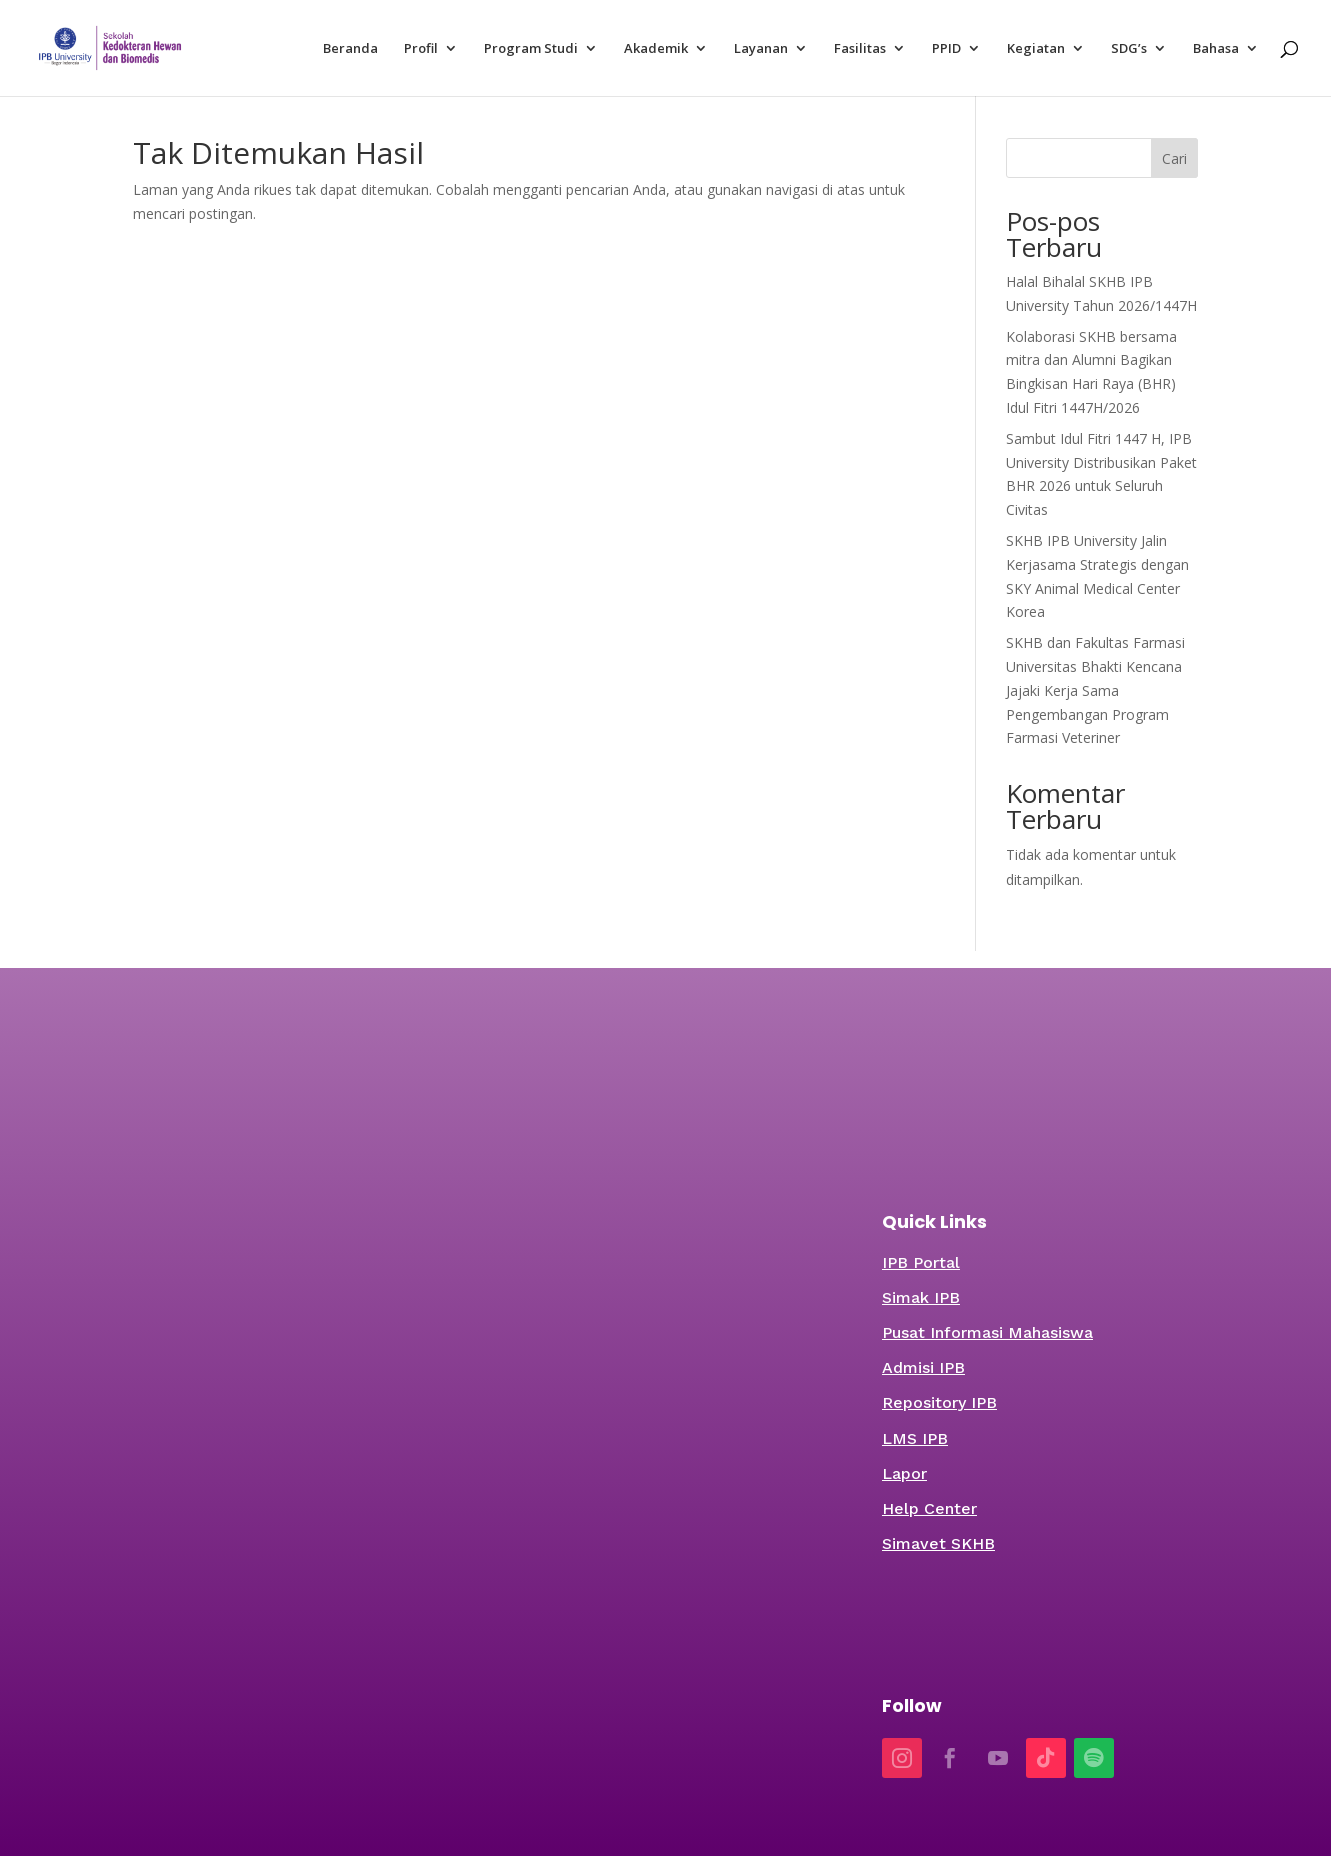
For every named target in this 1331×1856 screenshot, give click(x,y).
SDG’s (1129, 49)
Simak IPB (921, 1297)
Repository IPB (939, 1402)
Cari (1174, 158)
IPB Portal (921, 1262)
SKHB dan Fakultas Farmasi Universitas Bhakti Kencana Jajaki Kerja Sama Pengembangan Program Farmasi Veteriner (1095, 690)
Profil (421, 49)
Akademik (656, 49)
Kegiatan (1036, 49)
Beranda (350, 49)
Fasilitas (860, 49)
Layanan (761, 49)
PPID (946, 49)
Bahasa (1216, 49)
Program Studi (531, 49)
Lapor (904, 1473)
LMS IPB (915, 1438)
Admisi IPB (923, 1367)
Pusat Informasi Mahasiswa (987, 1332)
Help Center (929, 1508)
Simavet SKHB (938, 1543)
